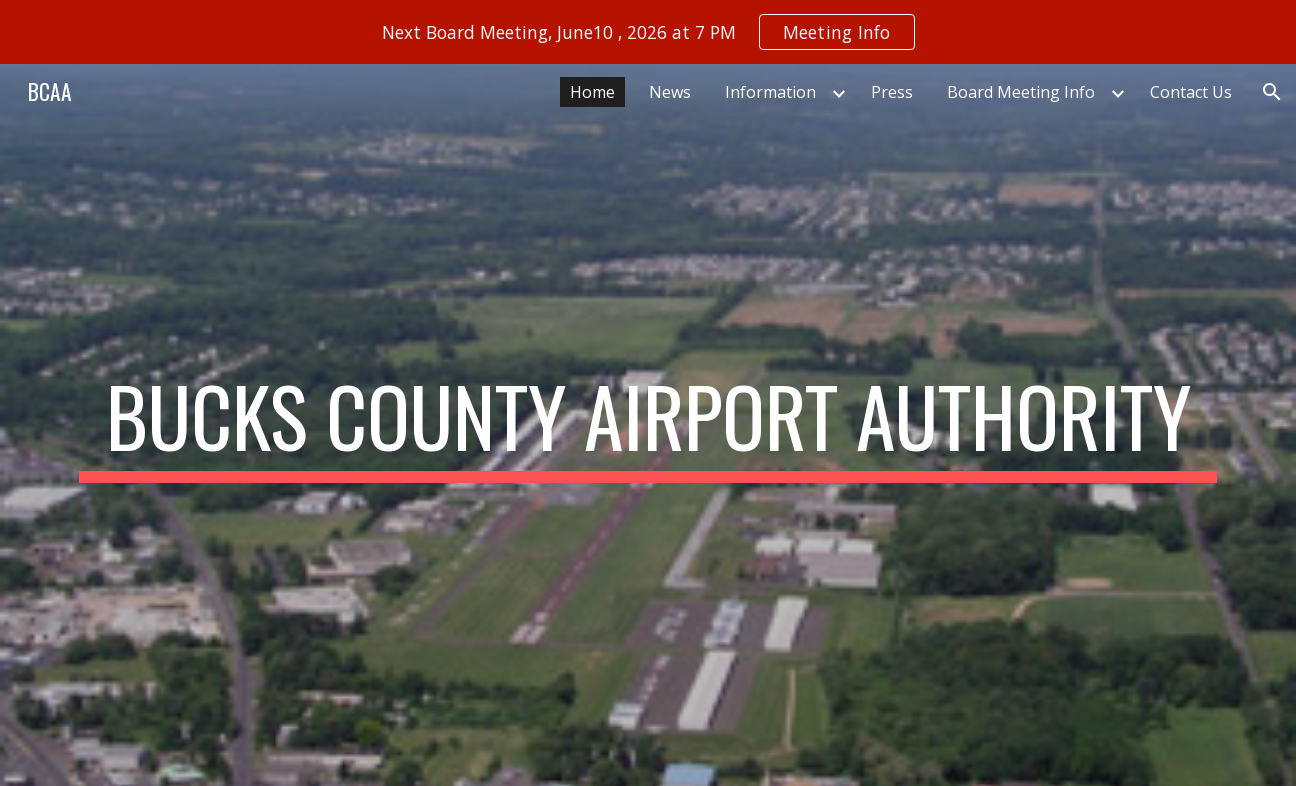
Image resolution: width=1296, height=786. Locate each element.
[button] (1272, 92)
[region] (648, 32)
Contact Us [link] (1191, 92)
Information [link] (770, 92)
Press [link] (892, 92)
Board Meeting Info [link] (1021, 92)
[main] (648, 425)
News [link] (670, 92)
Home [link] (592, 92)
